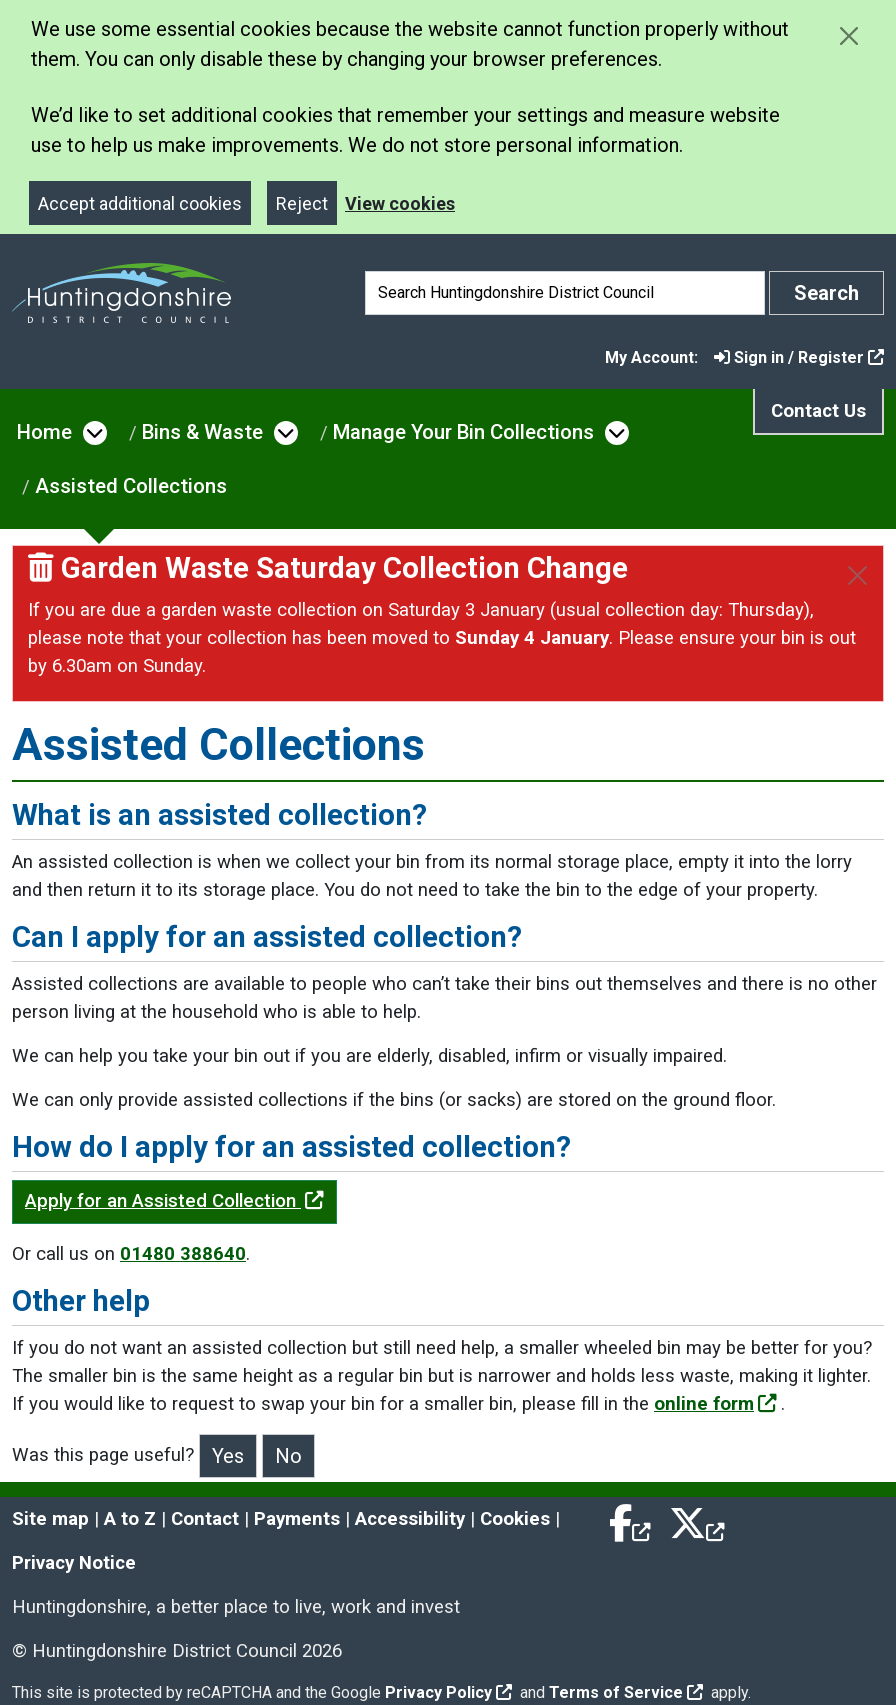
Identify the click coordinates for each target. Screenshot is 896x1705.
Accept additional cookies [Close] (140, 203)
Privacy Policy (448, 1692)
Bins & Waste (202, 432)
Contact (205, 1519)
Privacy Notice (74, 1563)
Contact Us (818, 411)
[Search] (565, 293)
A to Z (130, 1519)
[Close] (857, 575)
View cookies (400, 203)
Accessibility (410, 1519)
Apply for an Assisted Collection (174, 1201)
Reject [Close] (302, 203)
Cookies (515, 1519)
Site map (50, 1519)
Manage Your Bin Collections (463, 432)
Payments (297, 1519)
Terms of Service (626, 1692)
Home (44, 432)
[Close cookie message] (848, 35)
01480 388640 (183, 1254)
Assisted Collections (131, 486)
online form (715, 1404)
